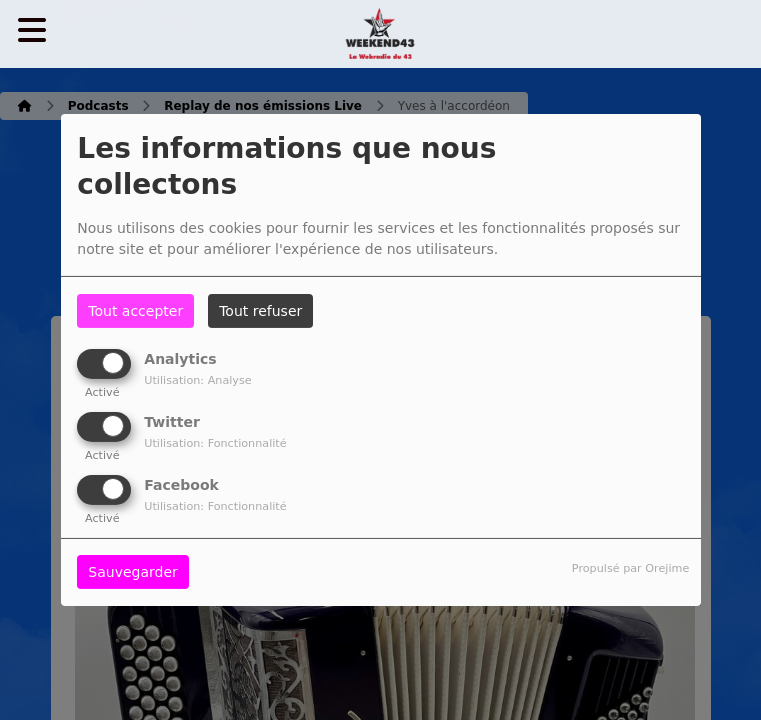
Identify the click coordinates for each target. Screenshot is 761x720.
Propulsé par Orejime (630, 568)
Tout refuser (260, 311)
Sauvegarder (132, 572)
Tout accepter (135, 311)
